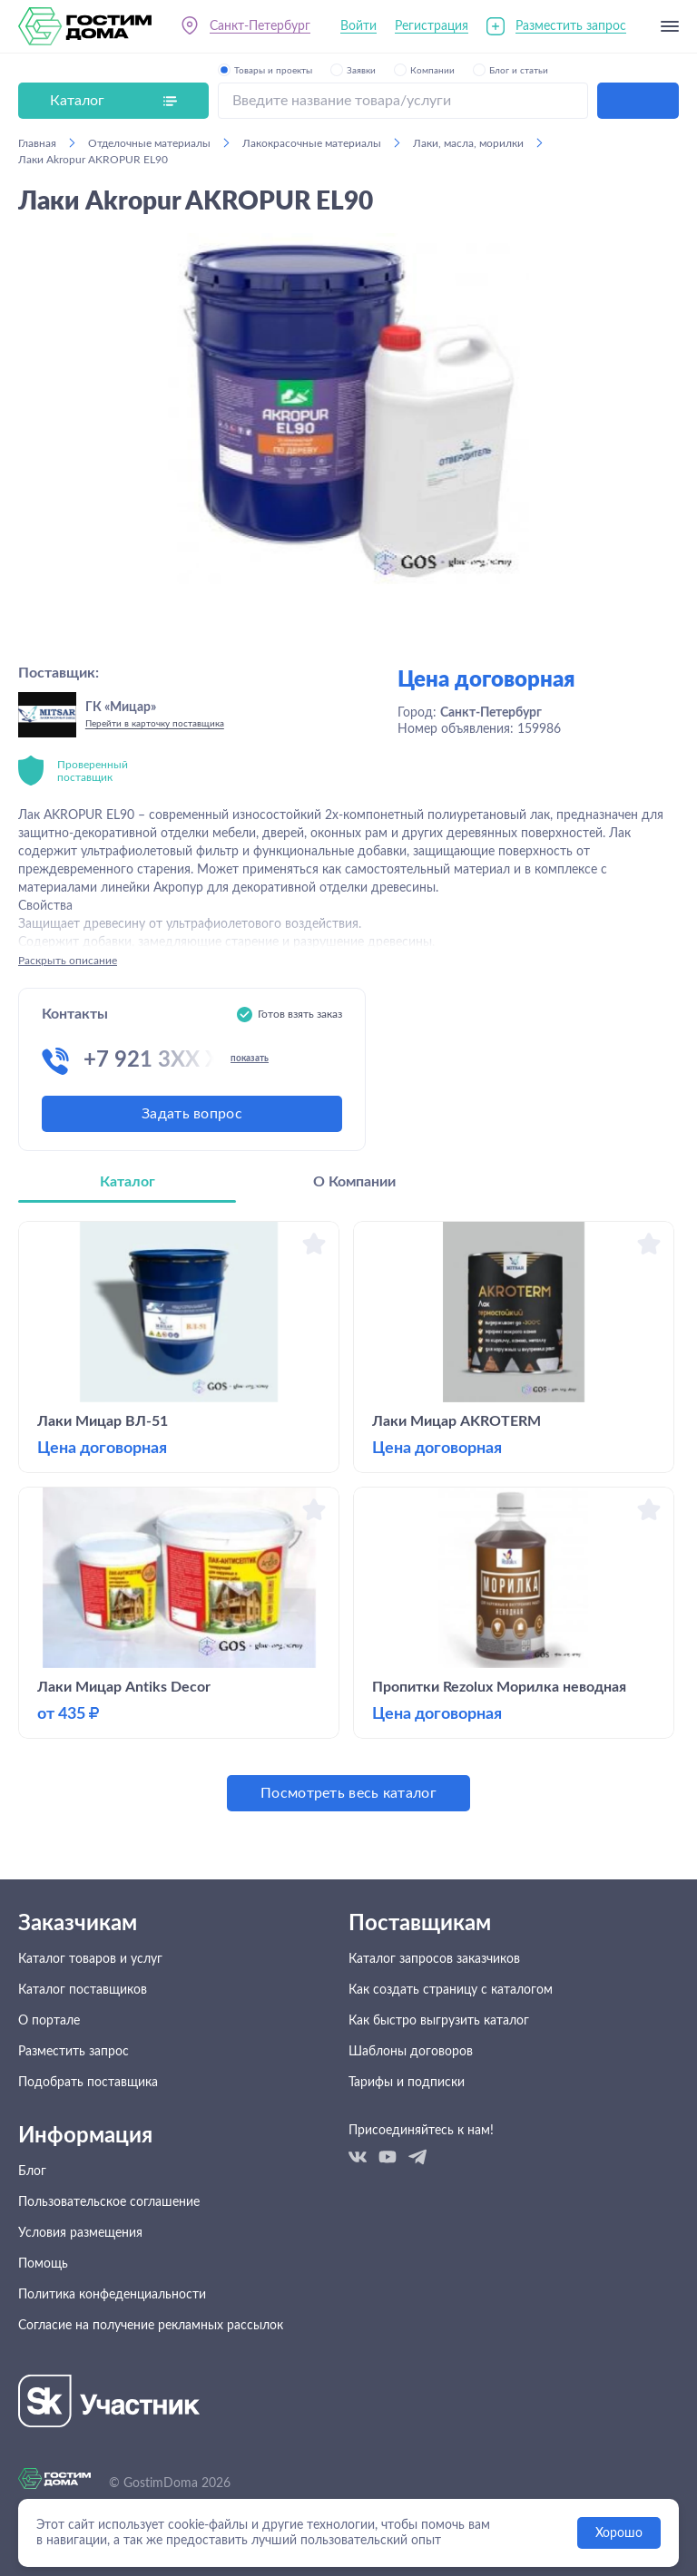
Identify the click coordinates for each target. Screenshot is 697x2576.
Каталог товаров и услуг (90, 1959)
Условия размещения (80, 2233)
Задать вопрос (192, 1114)
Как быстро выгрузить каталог (438, 2021)
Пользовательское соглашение (109, 2202)
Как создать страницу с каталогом (450, 1990)
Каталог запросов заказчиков (434, 1959)
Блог (32, 2171)
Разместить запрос (570, 26)
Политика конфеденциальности (112, 2294)
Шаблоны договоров (410, 2051)
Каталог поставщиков (82, 1990)
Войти (358, 26)
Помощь (43, 2264)
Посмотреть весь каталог (348, 1793)
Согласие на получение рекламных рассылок (150, 2325)
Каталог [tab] (127, 1182)
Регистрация (431, 26)
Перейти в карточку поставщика (154, 723)
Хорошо (619, 2533)
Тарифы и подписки (406, 2082)
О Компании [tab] (354, 1182)
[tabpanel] (348, 1516)
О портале (49, 2021)
